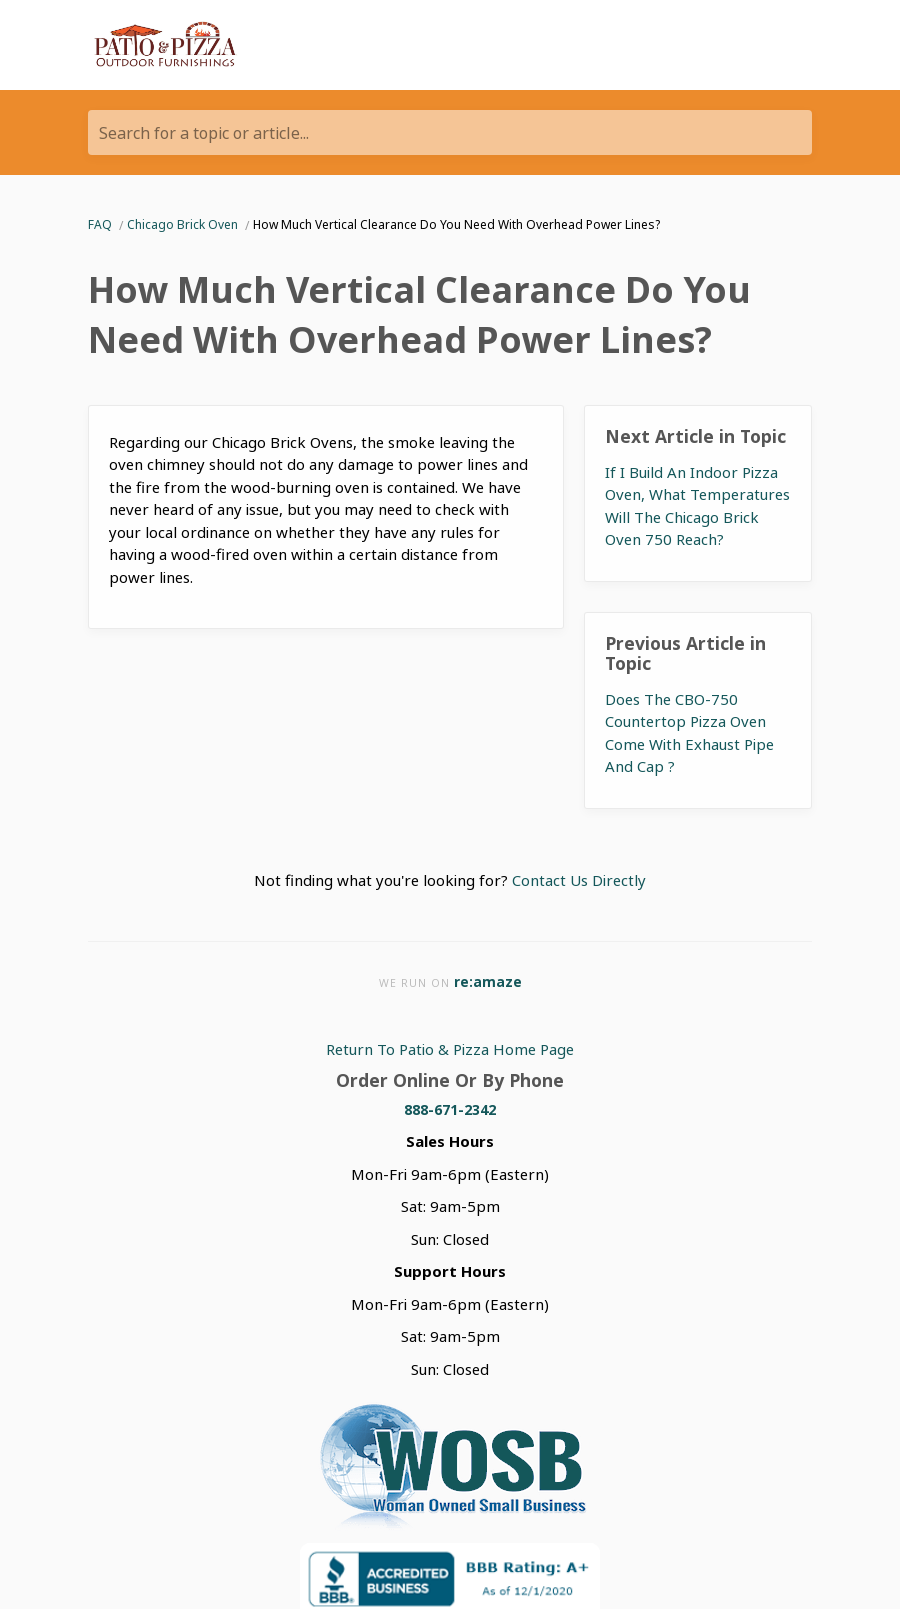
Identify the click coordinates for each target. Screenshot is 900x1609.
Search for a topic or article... (204, 133)
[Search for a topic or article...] (450, 132)
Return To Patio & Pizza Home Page (450, 1049)
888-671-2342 (450, 1109)
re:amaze (488, 981)
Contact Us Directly (579, 880)
